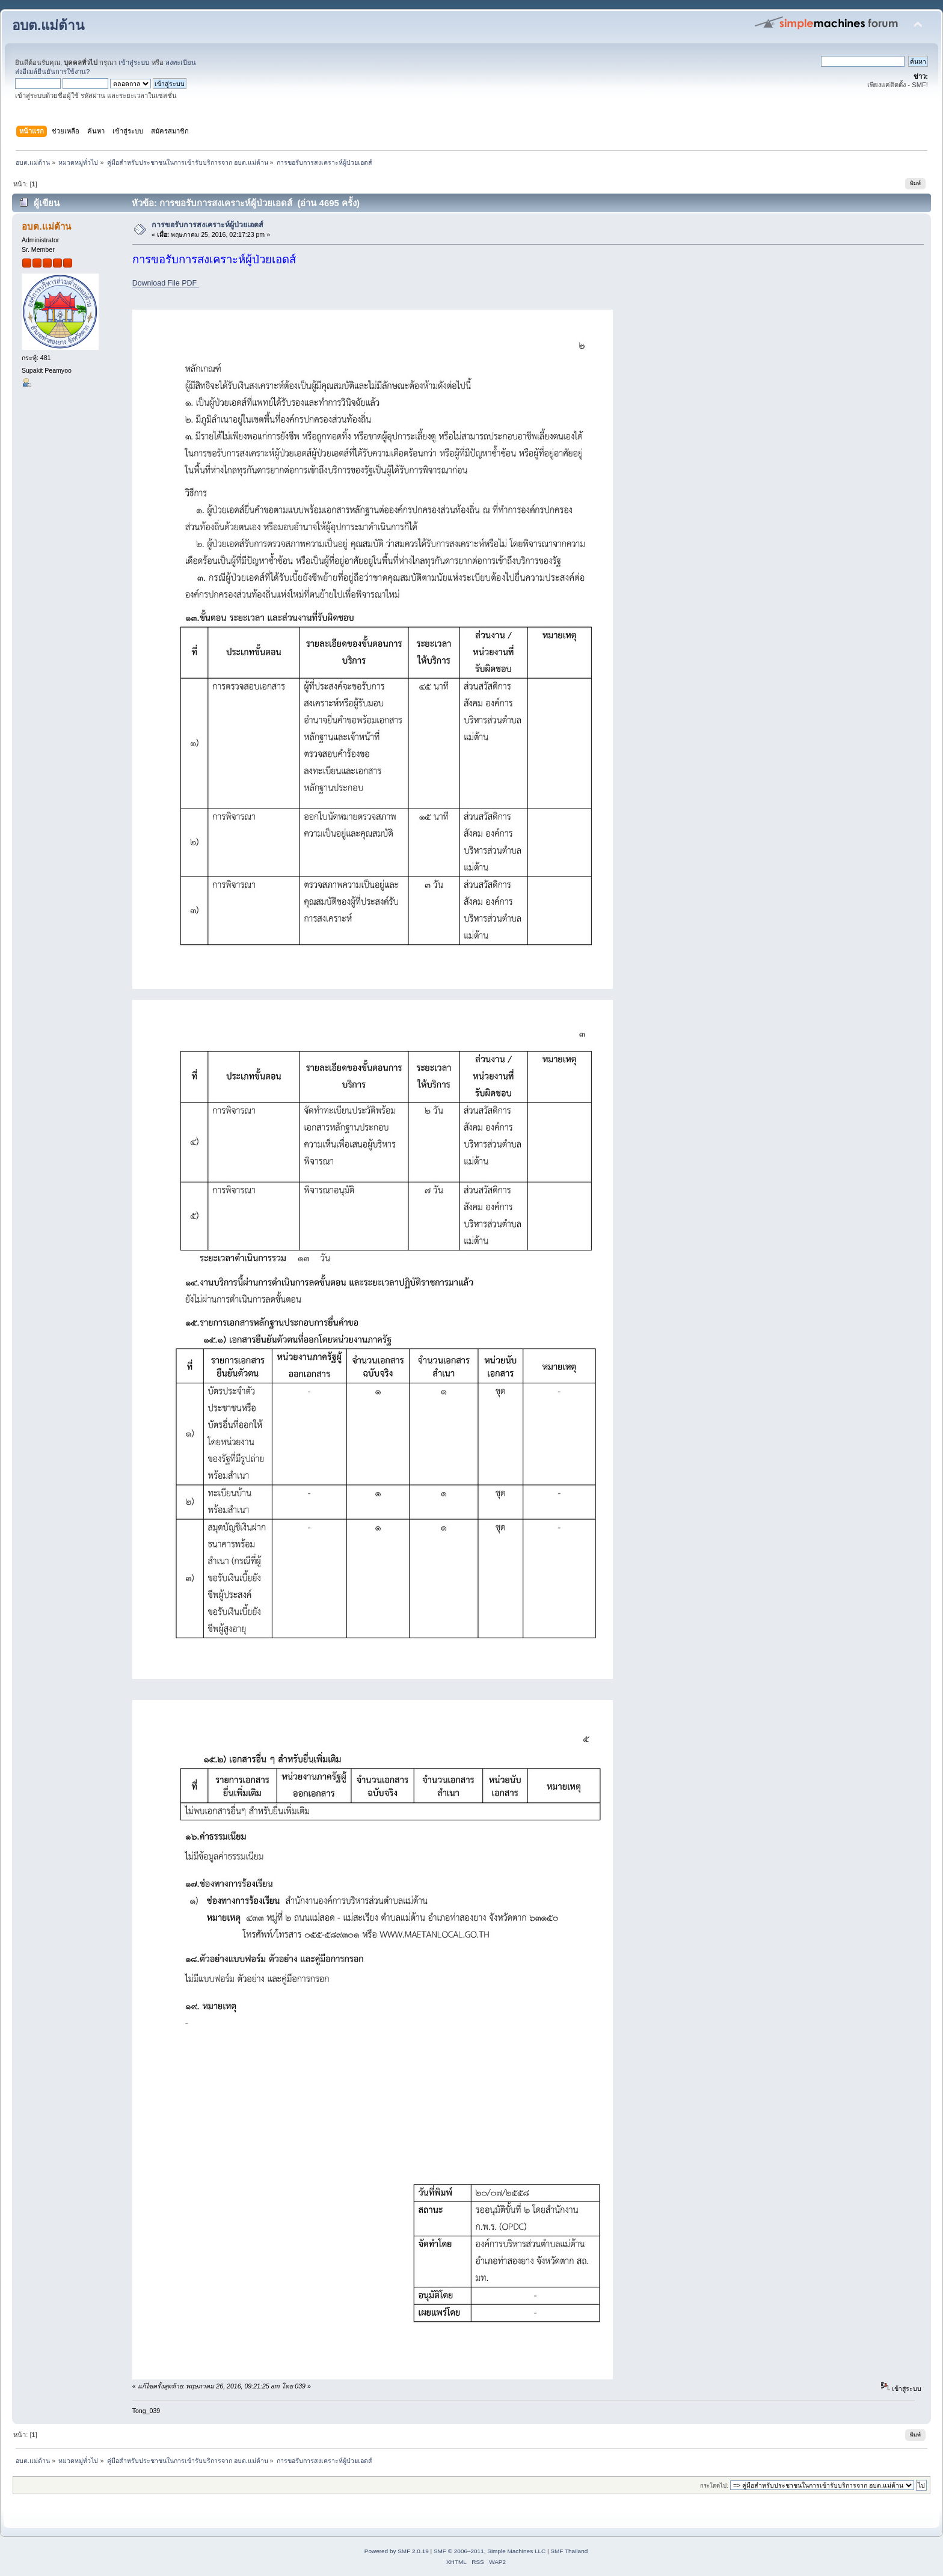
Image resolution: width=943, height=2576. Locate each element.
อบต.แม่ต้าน (48, 25)
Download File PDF (165, 283)
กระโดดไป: (714, 2485)
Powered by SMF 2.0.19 (396, 2551)
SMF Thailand (569, 2551)
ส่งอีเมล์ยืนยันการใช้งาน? (52, 71)
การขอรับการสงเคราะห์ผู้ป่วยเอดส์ (207, 225)
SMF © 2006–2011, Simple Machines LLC (489, 2551)
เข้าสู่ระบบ (133, 62)
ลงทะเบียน (180, 62)
